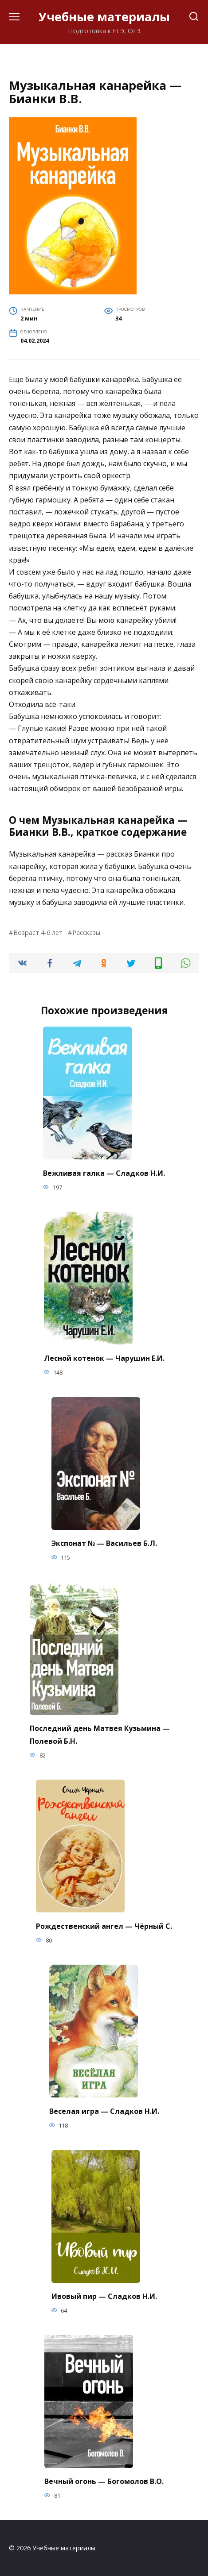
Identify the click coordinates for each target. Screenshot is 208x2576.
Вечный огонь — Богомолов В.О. (104, 2481)
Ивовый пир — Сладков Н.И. (104, 2296)
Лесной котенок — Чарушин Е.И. (104, 1358)
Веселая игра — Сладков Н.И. (104, 2111)
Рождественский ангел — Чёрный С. (104, 1926)
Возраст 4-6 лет (38, 932)
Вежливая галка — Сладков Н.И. (104, 1173)
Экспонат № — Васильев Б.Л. (104, 1543)
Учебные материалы (104, 16)
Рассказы (86, 932)
